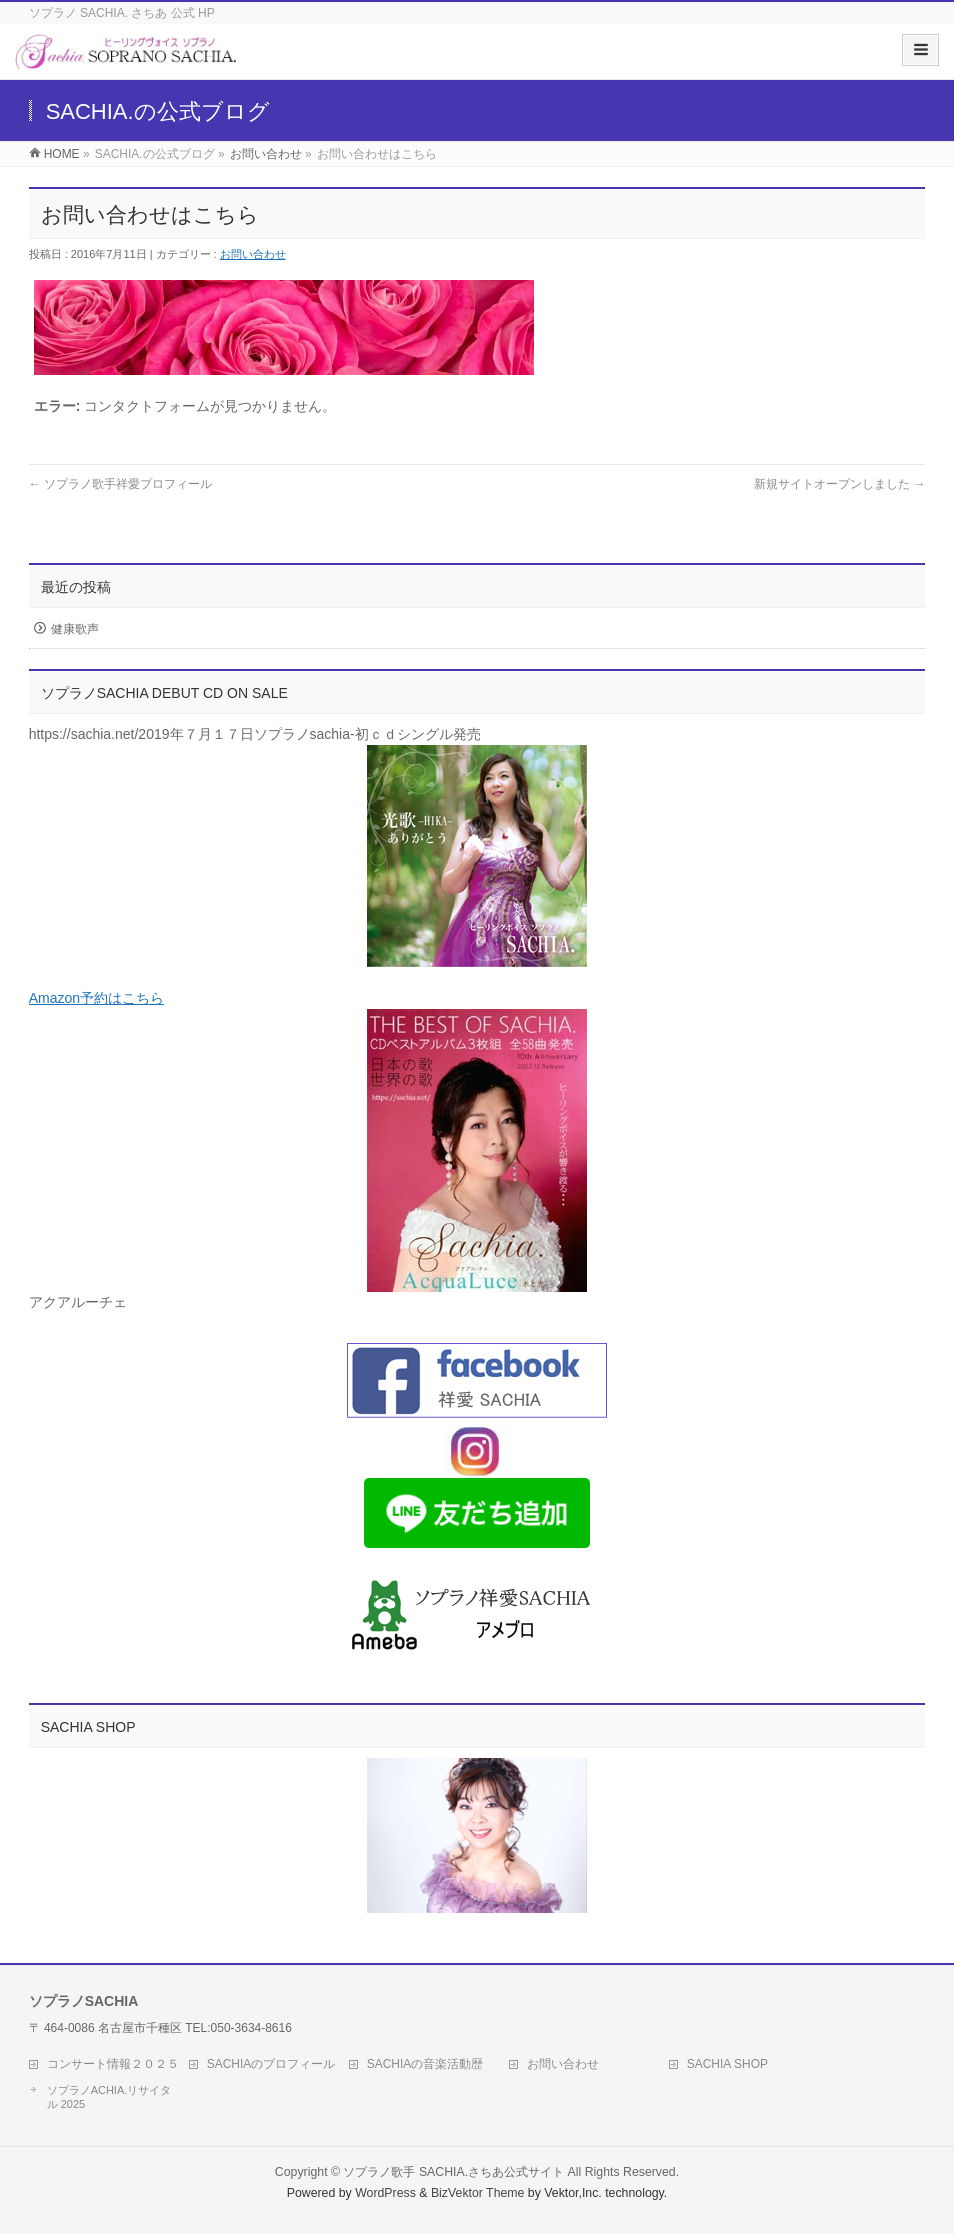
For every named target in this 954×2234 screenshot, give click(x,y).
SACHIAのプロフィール (271, 2064)
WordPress (385, 2193)
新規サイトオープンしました (839, 484)
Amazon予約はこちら (96, 998)
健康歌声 (75, 629)
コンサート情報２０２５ (113, 2064)
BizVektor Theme (478, 2193)
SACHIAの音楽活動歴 (425, 2064)
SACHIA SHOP (727, 2064)
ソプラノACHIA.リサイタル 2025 (109, 2097)
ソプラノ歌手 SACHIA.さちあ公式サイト (453, 2172)
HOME (62, 154)
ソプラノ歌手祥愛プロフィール (120, 484)
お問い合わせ (266, 154)
